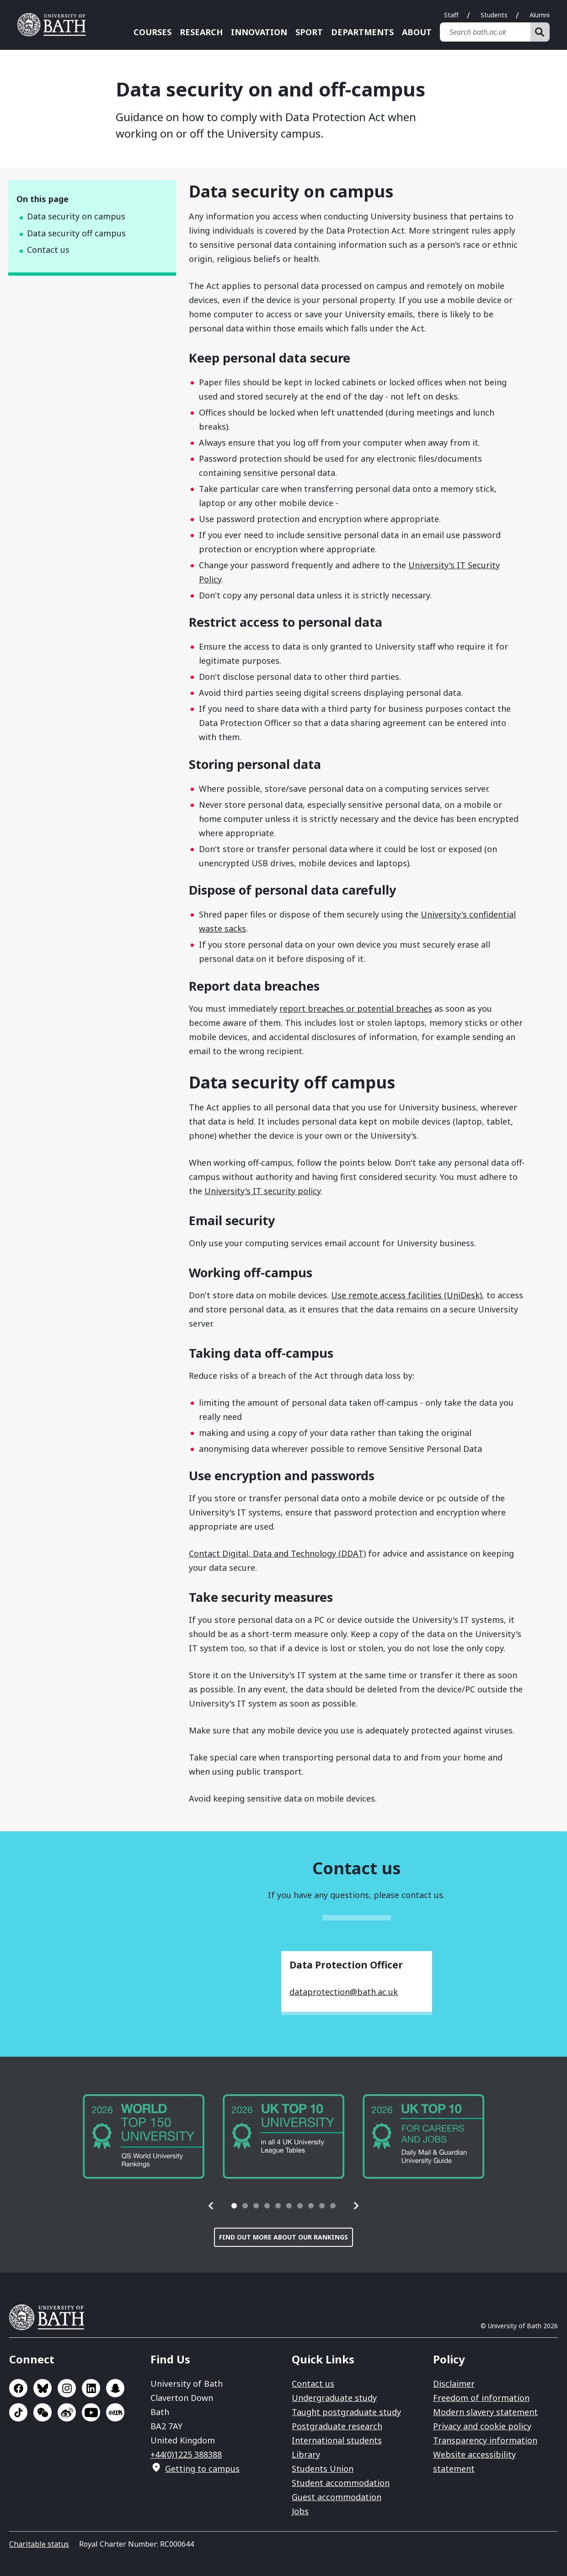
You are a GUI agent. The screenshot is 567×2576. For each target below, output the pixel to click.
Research (201, 32)
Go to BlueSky (42, 2388)
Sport (309, 32)
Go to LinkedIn (91, 2388)
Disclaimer (454, 2383)
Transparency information (485, 2440)
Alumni (540, 15)
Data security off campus (76, 233)
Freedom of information (481, 2397)
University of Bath (50, 2317)
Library (306, 2454)
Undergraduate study (334, 2397)
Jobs (300, 2511)
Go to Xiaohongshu (115, 2412)
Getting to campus (202, 2468)
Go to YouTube (91, 2412)
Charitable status (39, 2544)
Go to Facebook (18, 2388)
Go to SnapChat (115, 2388)
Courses (152, 32)
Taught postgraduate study (346, 2411)
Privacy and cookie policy (482, 2426)
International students (337, 2440)
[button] (211, 2206)
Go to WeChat (42, 2412)
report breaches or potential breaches (355, 1008)
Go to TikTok (18, 2412)
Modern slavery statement (485, 2411)
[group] (143, 2136)
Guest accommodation (336, 2496)
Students (494, 15)
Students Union (322, 2468)
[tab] (234, 2205)
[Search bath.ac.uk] (485, 32)
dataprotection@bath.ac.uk (343, 1991)
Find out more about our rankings (283, 2237)
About (417, 32)
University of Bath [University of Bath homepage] (54, 24)
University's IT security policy (262, 1190)
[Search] (540, 32)
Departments (362, 32)
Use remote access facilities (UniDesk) (406, 1295)
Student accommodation (341, 2482)
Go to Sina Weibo (67, 2412)
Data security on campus (76, 216)
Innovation (259, 32)
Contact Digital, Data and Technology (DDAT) (277, 1553)
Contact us (48, 249)
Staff (451, 15)
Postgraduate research (337, 2426)
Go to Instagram (67, 2388)
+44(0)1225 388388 (186, 2454)
